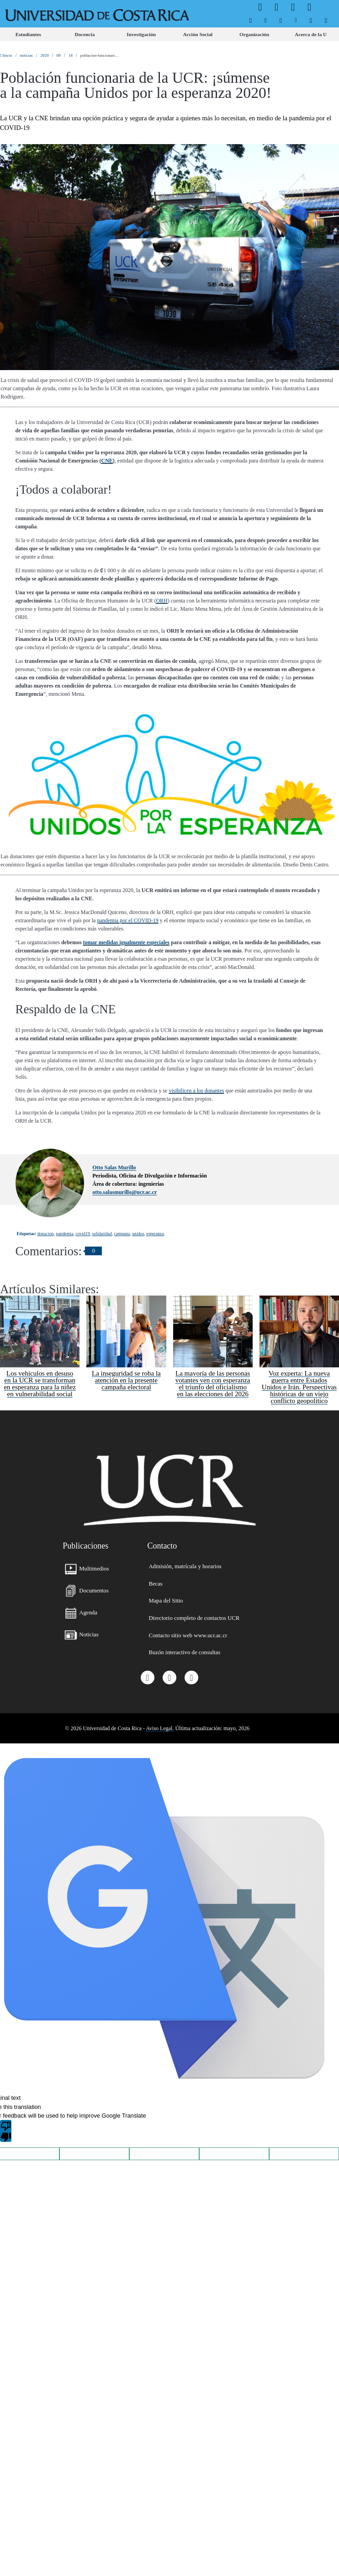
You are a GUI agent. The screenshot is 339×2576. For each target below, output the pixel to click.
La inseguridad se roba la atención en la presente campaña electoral (126, 1380)
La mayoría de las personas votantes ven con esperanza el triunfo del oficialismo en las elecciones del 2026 (212, 1384)
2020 (45, 55)
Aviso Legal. (160, 1728)
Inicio (6, 55)
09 (59, 55)
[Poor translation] (5, 2131)
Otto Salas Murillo (114, 1167)
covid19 (82, 1233)
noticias (26, 55)
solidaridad (101, 1233)
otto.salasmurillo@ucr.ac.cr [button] (124, 1192)
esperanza (155, 1233)
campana (122, 1233)
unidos (138, 1233)
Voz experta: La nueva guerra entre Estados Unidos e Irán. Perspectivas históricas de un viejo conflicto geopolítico (299, 1387)
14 (71, 55)
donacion (45, 1233)
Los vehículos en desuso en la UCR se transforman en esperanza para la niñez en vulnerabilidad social (39, 1384)
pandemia (64, 1233)
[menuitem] (250, 20)
